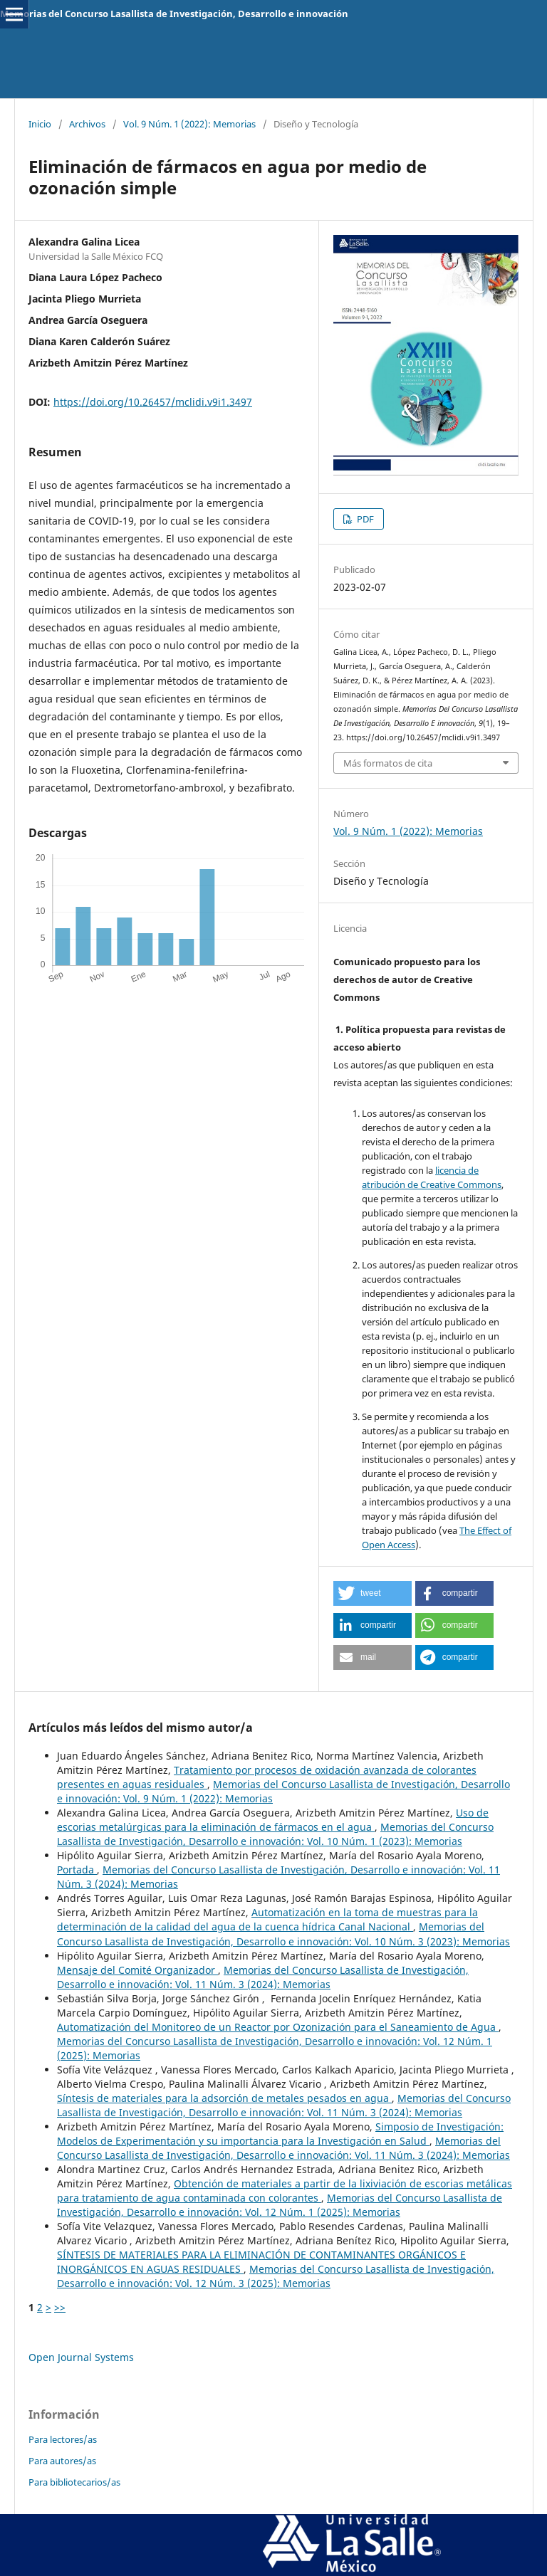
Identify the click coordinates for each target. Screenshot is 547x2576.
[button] (372, 1593)
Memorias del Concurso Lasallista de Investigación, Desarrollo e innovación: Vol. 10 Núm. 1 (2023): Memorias (275, 1834)
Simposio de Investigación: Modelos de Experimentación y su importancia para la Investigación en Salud (280, 2133)
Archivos (87, 123)
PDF (364, 518)
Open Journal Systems (81, 2357)
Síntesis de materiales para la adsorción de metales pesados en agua (224, 2098)
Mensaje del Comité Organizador (137, 1970)
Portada (77, 1869)
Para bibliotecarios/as (74, 2482)
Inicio (39, 123)
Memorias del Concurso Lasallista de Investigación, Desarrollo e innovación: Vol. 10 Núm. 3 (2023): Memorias (283, 1933)
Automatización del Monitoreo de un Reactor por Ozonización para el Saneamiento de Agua (278, 2027)
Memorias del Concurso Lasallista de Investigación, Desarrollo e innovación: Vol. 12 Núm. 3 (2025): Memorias (275, 2276)
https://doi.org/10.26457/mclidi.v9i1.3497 (152, 402)
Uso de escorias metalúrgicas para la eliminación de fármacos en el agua (273, 1820)
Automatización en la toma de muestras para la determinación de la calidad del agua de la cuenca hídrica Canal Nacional (267, 1919)
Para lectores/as (62, 2439)
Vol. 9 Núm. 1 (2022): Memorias (189, 123)
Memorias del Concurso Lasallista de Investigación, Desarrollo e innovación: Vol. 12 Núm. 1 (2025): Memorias (279, 2205)
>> (60, 2307)
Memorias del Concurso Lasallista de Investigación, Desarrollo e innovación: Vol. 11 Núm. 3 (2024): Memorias (263, 1977)
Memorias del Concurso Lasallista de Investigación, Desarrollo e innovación (174, 13)
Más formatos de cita (387, 763)
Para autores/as (62, 2460)
